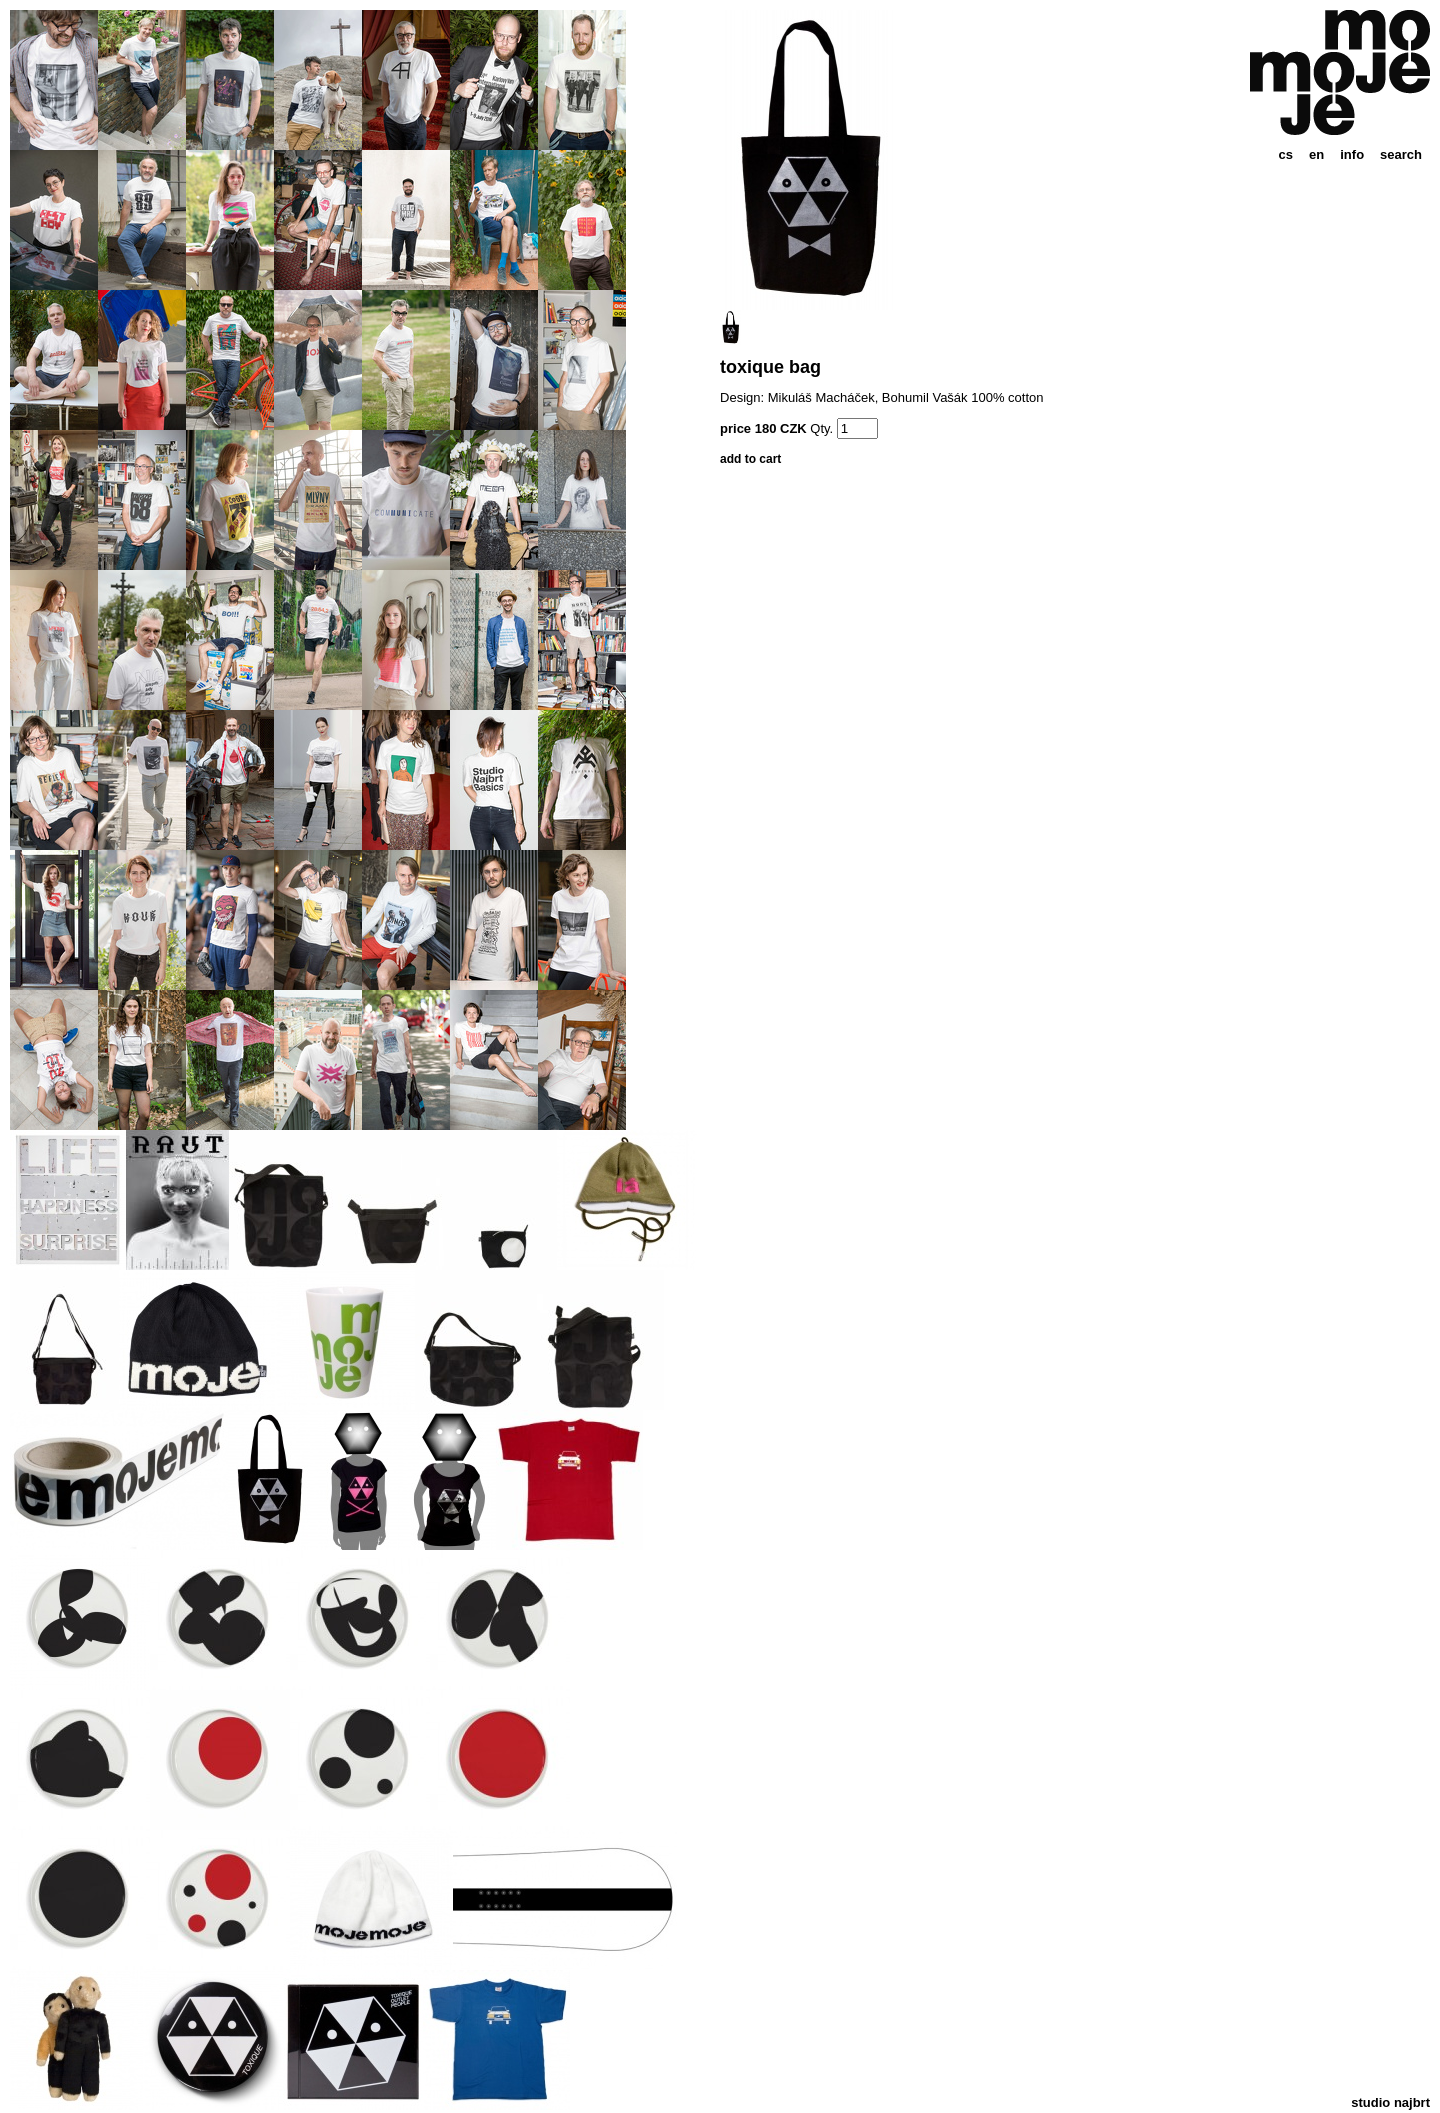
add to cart (750, 459)
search (1401, 154)
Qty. (821, 428)
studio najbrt (1390, 2102)
